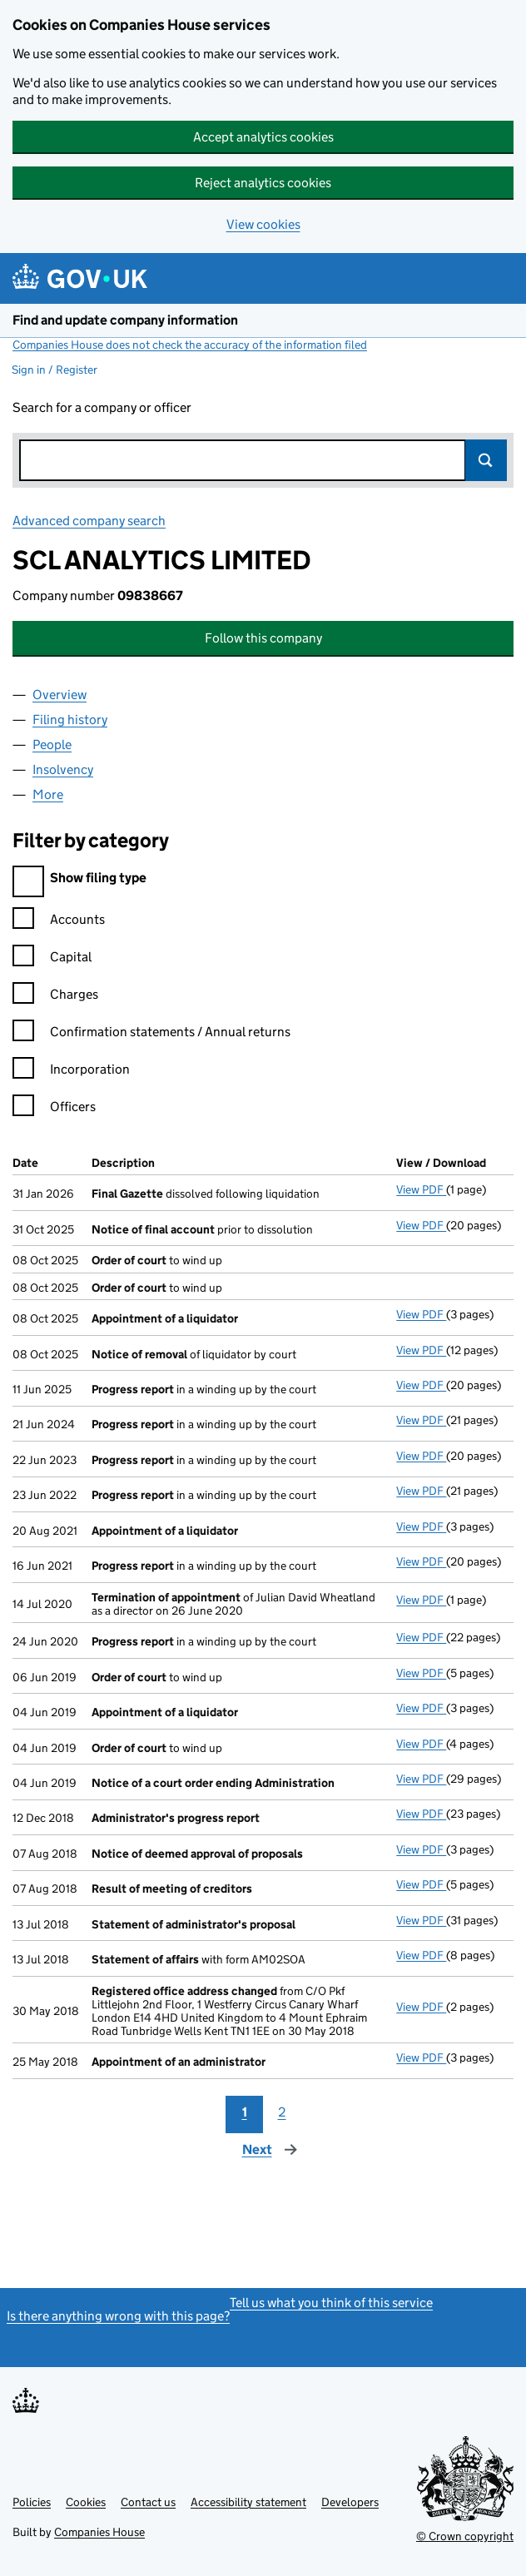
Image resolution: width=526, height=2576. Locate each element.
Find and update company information (125, 320)
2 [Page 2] (282, 2112)
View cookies (263, 224)
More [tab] (47, 794)
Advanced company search (89, 521)
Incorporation (71, 1071)
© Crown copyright (465, 2536)
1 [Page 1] (244, 2112)
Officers (54, 1109)
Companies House (99, 2531)
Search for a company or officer (101, 407)
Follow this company (263, 638)
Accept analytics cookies (263, 137)
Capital (52, 959)
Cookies (86, 2501)
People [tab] (52, 744)
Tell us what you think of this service (331, 2302)
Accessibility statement (248, 2501)
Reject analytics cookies (263, 183)
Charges (55, 996)
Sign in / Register (54, 369)
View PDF (421, 1189)
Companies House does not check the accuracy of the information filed (189, 344)
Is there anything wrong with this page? (118, 2316)
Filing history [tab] (69, 719)
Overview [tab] (59, 694)
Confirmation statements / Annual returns (151, 1034)
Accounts (58, 921)
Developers (350, 2501)
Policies (31, 2501)
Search (486, 460)
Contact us (148, 2501)
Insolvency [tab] (62, 769)
